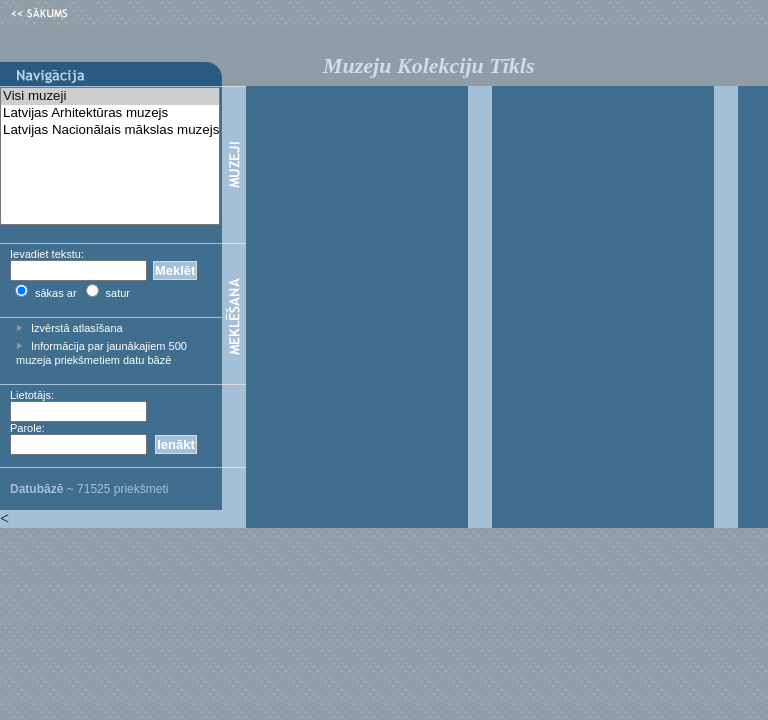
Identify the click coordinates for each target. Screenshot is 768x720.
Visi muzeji (110, 96)
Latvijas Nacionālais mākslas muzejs (110, 130)
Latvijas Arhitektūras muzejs (110, 113)
